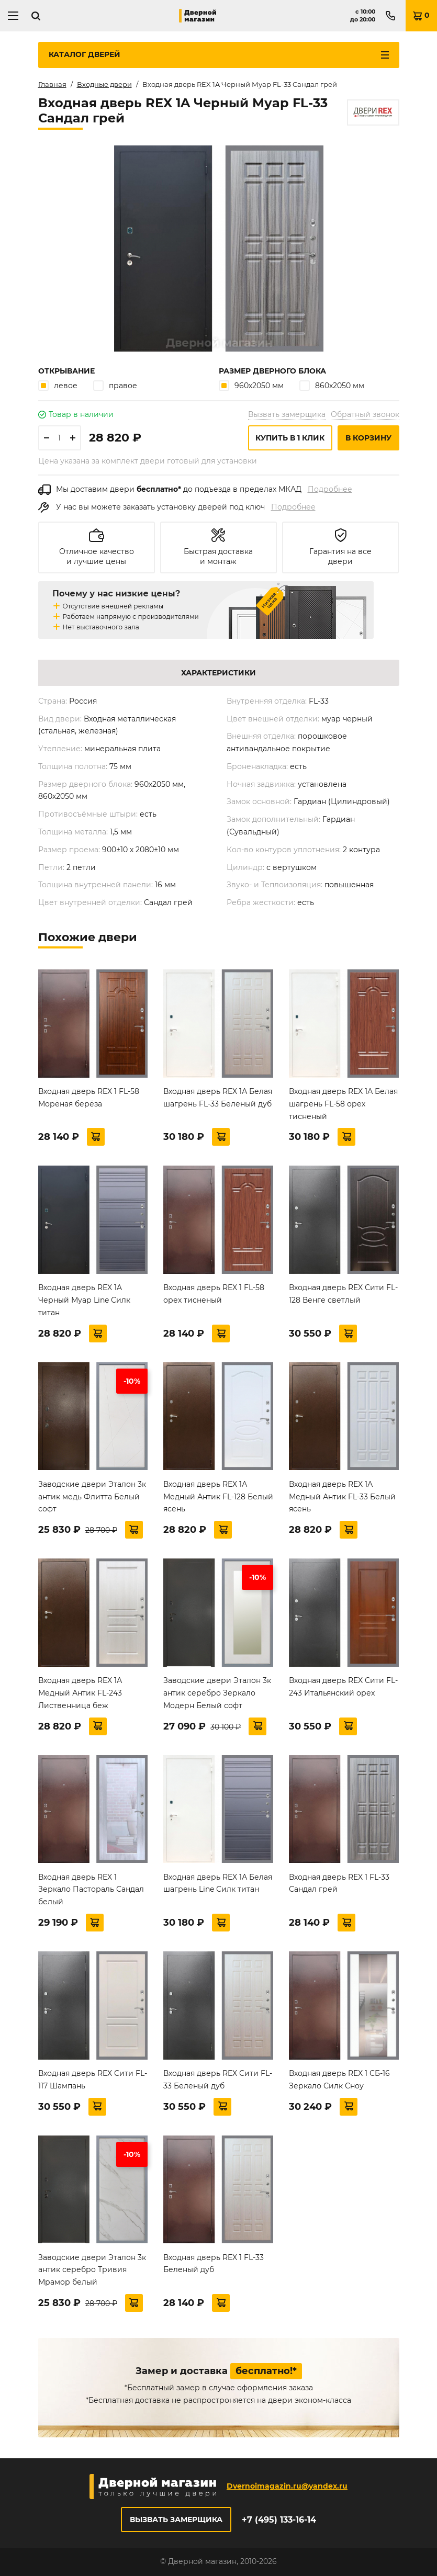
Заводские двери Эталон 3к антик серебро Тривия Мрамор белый (92, 2270)
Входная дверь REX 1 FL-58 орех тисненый (213, 1294)
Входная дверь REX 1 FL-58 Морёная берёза (88, 1098)
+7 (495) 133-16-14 (279, 2520)
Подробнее (330, 489)
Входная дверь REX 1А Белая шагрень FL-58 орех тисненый (343, 1104)
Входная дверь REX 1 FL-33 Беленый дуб (213, 2264)
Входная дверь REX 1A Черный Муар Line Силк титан (84, 1300)
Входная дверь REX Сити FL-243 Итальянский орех (343, 1687)
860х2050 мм (331, 385)
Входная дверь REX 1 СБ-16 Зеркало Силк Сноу (339, 2080)
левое (57, 385)
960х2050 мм (251, 385)
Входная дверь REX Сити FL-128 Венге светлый (343, 1294)
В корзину (368, 438)
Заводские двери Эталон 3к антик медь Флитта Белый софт (92, 1496)
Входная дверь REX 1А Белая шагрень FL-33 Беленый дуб (217, 1098)
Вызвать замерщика (287, 414)
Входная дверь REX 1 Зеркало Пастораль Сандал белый (91, 1889)
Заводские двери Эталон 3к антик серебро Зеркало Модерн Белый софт (217, 1693)
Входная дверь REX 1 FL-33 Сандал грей (339, 1883)
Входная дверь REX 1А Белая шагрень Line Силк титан (217, 1883)
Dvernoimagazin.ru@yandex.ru (287, 2486)
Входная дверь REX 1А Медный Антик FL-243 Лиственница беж (80, 1693)
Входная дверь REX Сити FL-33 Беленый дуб (217, 2080)
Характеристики (218, 672)
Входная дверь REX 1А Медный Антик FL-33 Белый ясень (342, 1496)
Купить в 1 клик (289, 438)
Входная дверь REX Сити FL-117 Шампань (92, 2080)
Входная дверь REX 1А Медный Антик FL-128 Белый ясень (218, 1496)
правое (115, 385)
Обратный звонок (365, 414)
